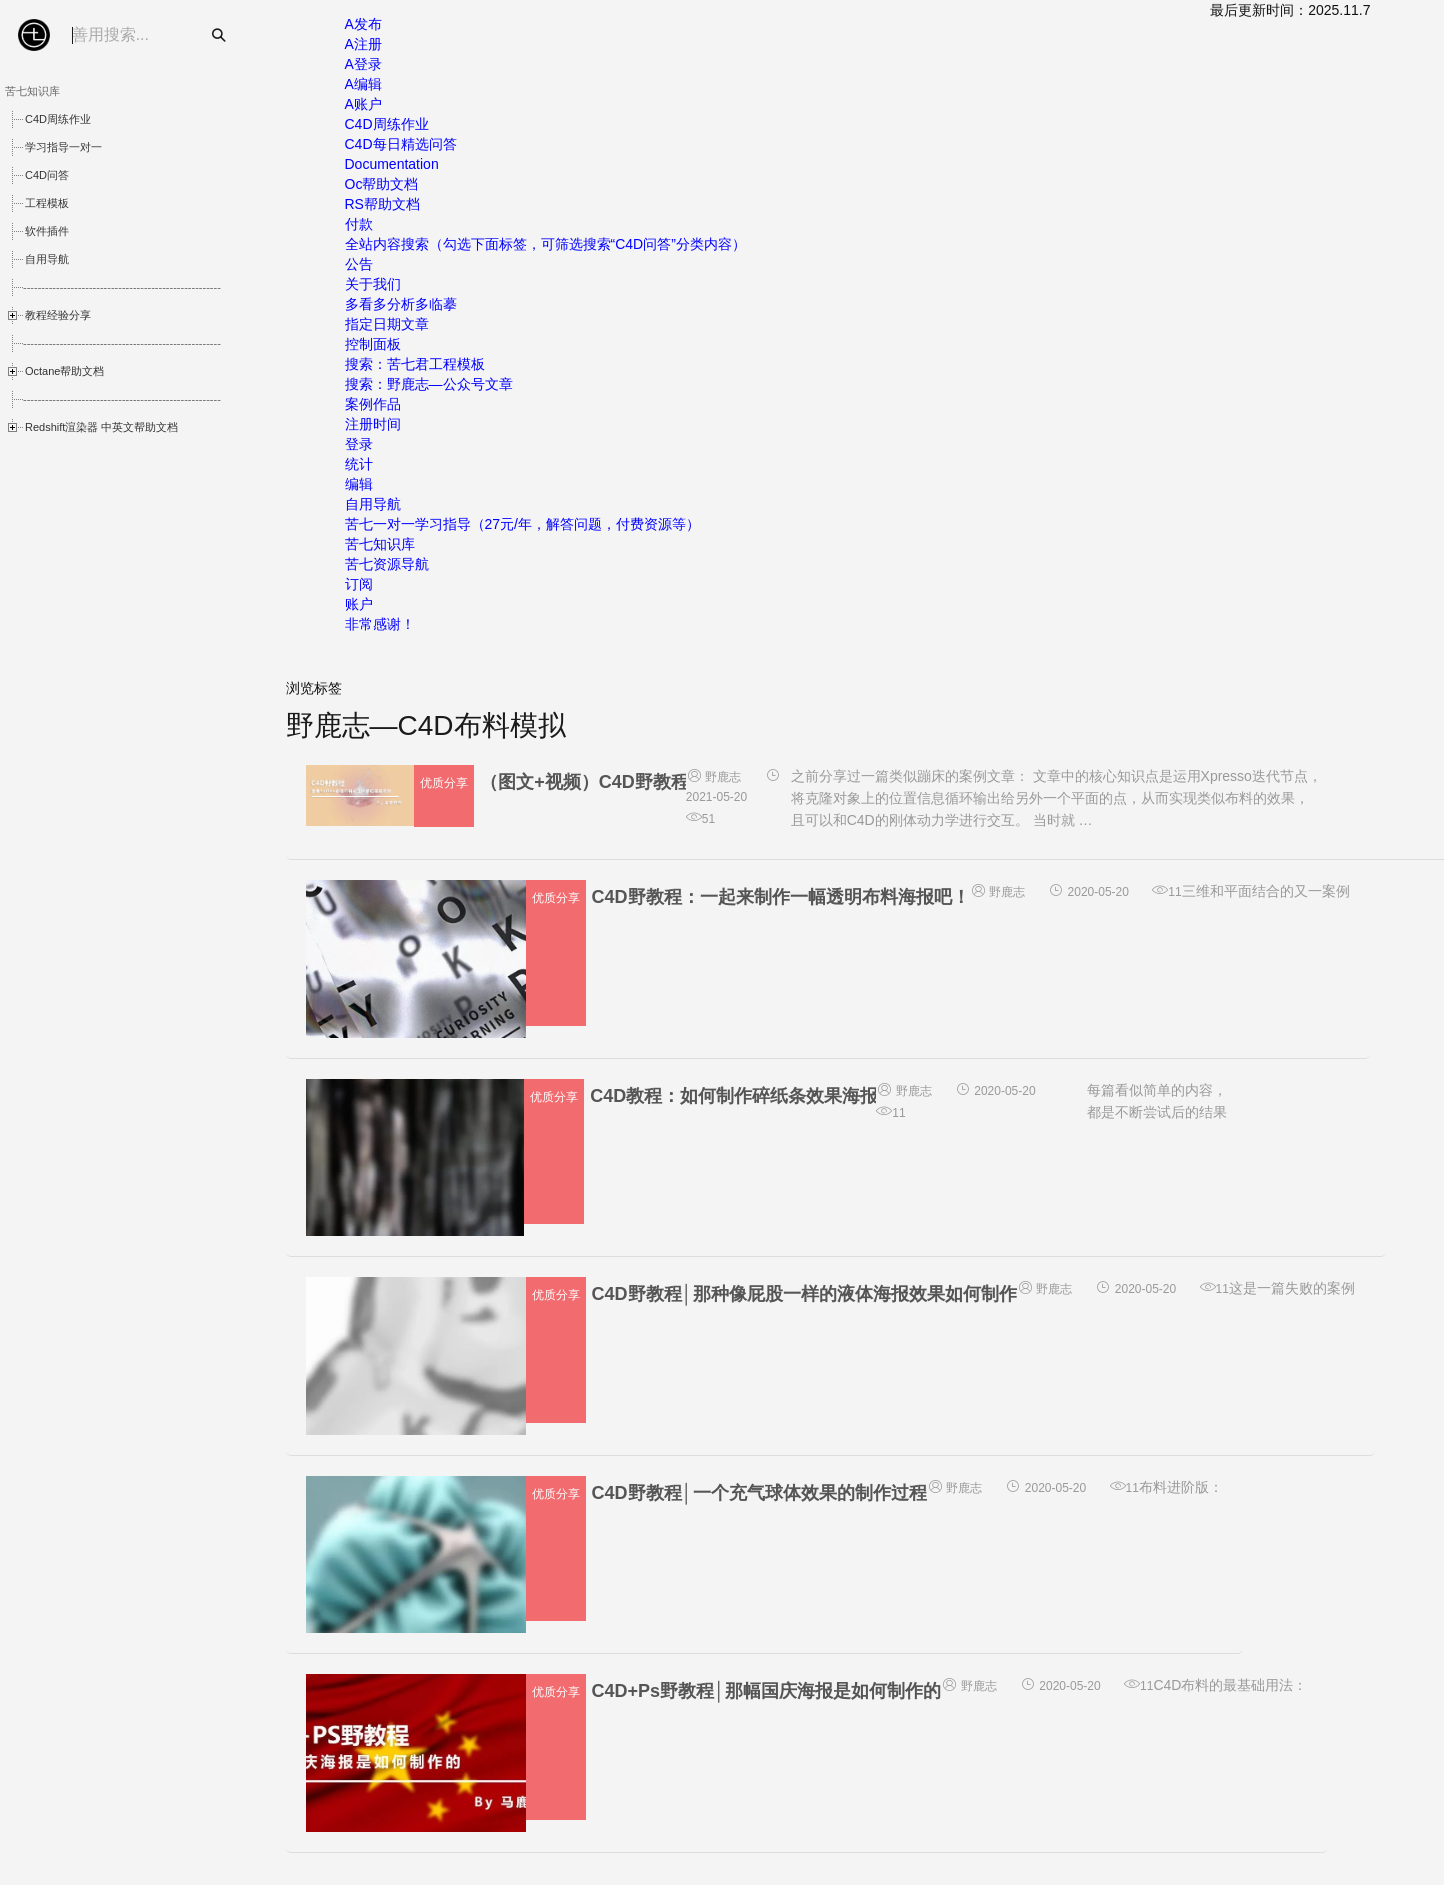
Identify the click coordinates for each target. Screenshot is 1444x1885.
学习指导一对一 (63, 147)
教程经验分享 (58, 315)
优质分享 (444, 783)
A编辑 (363, 84)
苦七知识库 (380, 544)
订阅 (359, 584)
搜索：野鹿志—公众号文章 (429, 384)
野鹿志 (713, 777)
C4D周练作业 (58, 119)
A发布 (363, 24)
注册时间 (373, 424)
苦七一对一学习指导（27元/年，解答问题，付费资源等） (522, 524)
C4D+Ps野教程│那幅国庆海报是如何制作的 (767, 1691)
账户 (359, 604)
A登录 (363, 64)
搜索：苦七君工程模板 (415, 364)
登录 (359, 444)
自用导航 (47, 259)
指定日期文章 (387, 324)
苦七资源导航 (387, 564)
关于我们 (373, 284)
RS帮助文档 (382, 204)
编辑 (359, 484)
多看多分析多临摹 (401, 304)
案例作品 (373, 404)
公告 (359, 264)
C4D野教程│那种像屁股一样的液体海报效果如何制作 (804, 1294)
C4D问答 (47, 175)
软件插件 (47, 231)
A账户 (363, 104)
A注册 (363, 44)
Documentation (392, 164)
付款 (359, 224)
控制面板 (373, 344)
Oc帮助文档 (382, 184)
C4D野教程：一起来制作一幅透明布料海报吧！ (781, 897)
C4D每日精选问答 (401, 144)
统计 (359, 464)
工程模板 (47, 203)
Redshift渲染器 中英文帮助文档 (101, 427)
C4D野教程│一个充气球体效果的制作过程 (759, 1493)
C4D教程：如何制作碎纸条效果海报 (734, 1096)
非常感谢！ (380, 624)
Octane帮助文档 (64, 371)
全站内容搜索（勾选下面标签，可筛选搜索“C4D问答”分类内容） (545, 244)
